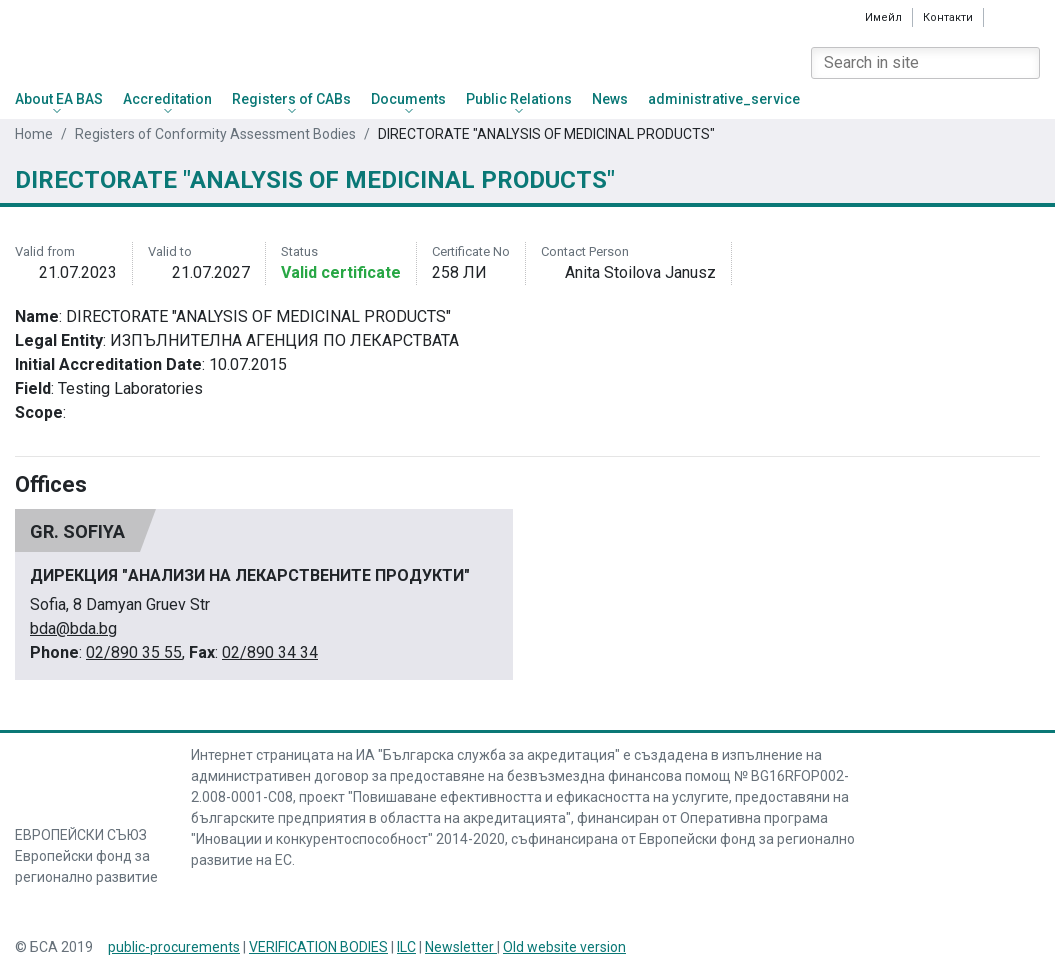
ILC (406, 947)
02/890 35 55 (134, 652)
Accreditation (167, 99)
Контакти (948, 17)
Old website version (564, 947)
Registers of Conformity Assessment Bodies (215, 134)
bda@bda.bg (73, 628)
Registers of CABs (291, 99)
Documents (408, 99)
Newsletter (461, 947)
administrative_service (724, 99)
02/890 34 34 (270, 652)
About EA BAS (59, 99)
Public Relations (519, 99)
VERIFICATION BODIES (318, 947)
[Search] (1024, 63)
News (610, 99)
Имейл (883, 17)
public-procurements (174, 947)
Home (34, 134)
